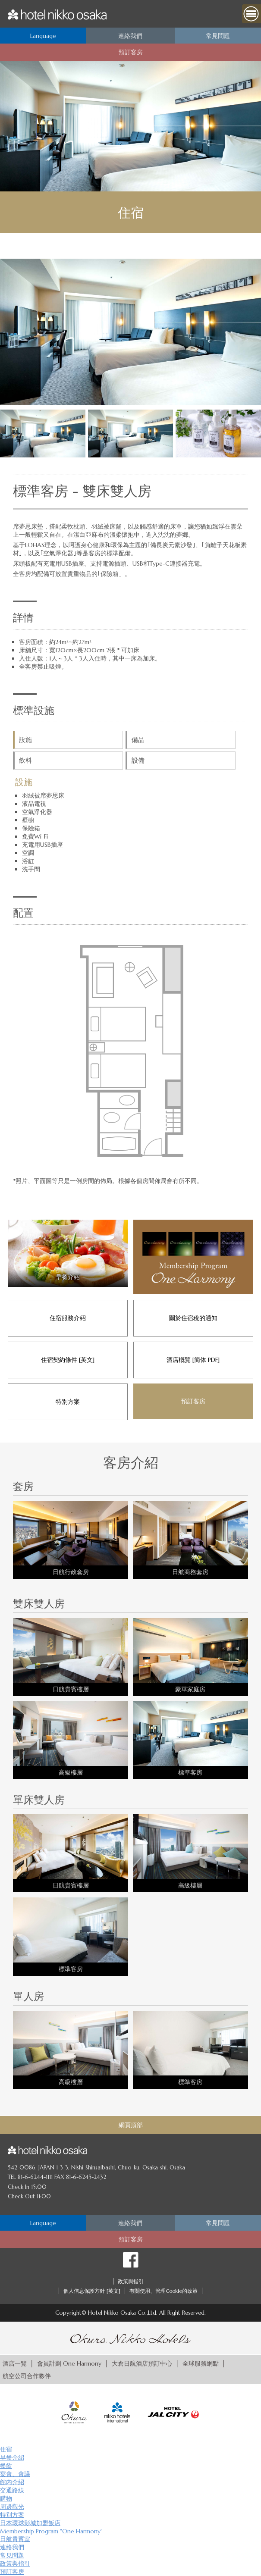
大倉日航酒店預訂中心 (142, 2363)
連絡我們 (12, 2547)
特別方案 (12, 2515)
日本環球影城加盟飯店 (30, 2523)
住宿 (6, 2449)
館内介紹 (12, 2482)
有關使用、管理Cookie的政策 (163, 2291)
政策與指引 (131, 2281)
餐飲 (6, 2466)
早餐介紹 (12, 2457)
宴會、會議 (15, 2474)
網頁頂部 (131, 2125)
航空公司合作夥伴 (27, 2376)
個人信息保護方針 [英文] (91, 2291)
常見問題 (12, 2555)
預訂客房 (12, 2572)
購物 (6, 2498)
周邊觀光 (12, 2506)
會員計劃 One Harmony (69, 2363)
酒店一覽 (15, 2363)
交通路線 (12, 2490)
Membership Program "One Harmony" (51, 2531)
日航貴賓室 (15, 2539)
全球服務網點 (200, 2363)
